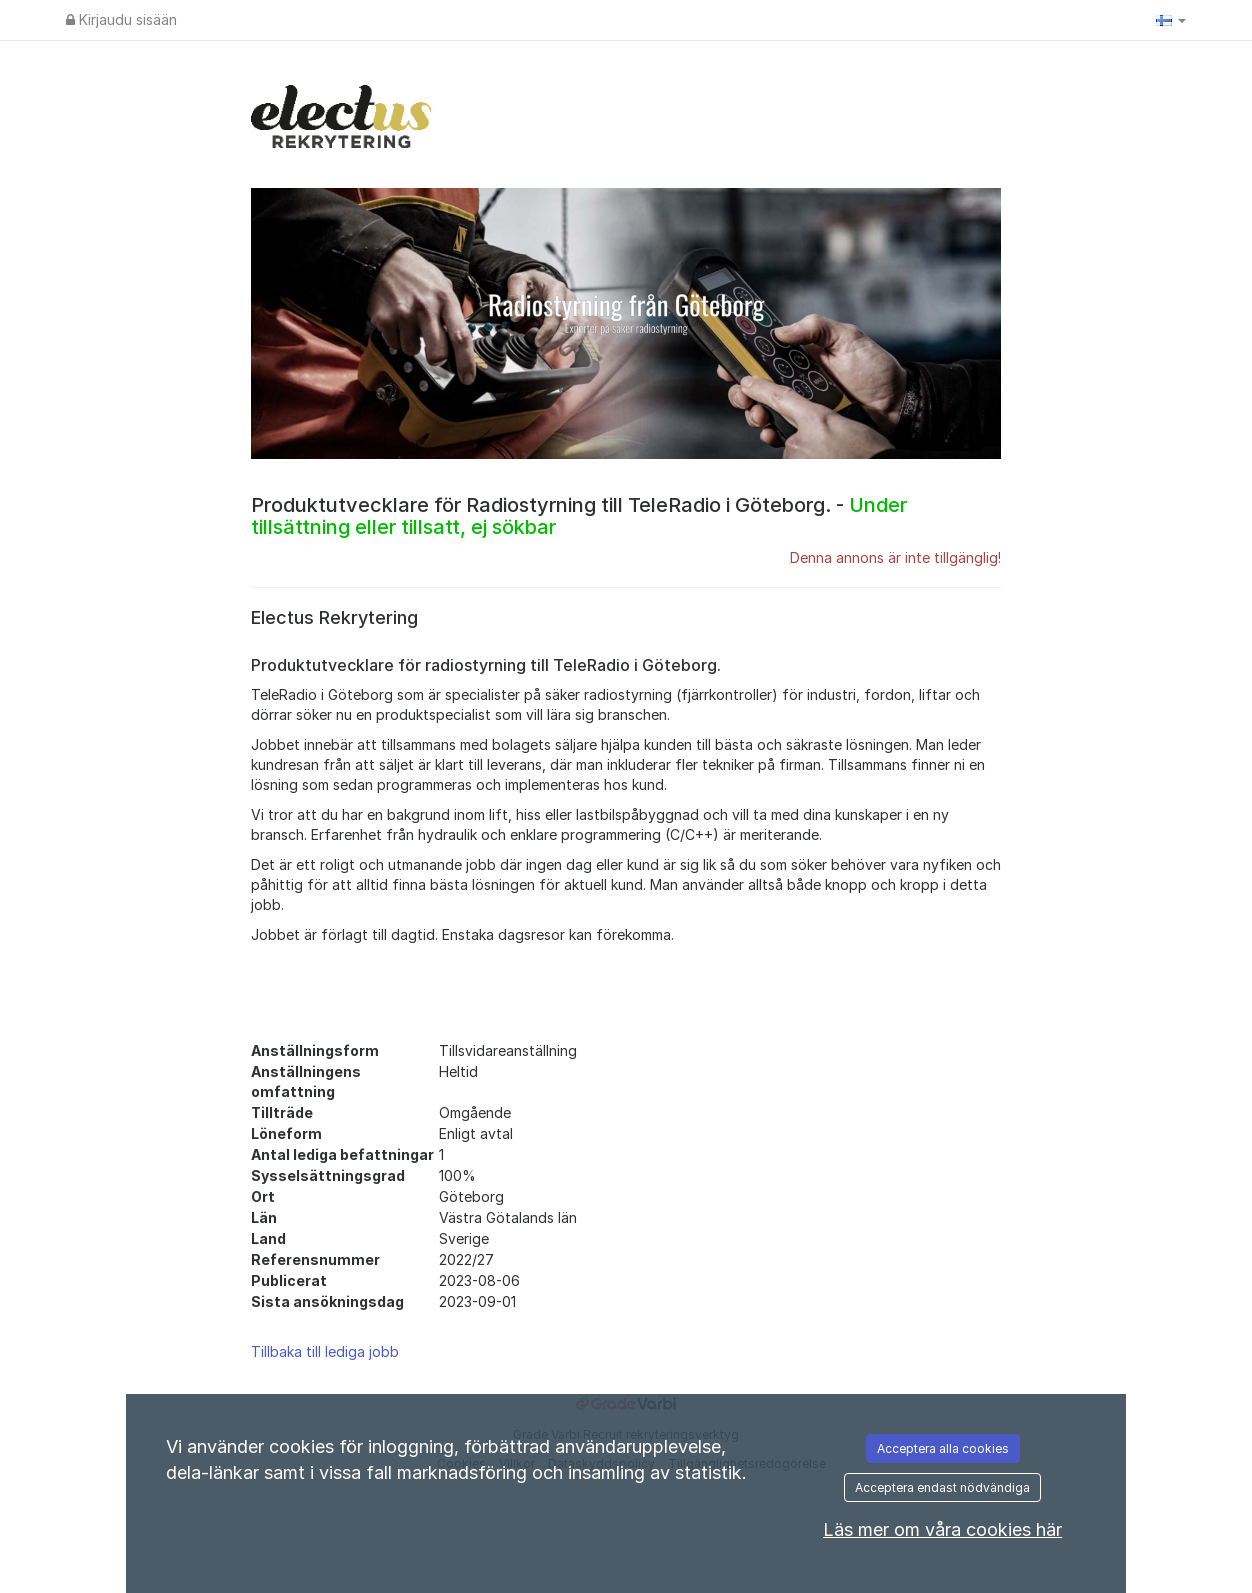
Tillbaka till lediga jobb (325, 1351)
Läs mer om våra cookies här (942, 1529)
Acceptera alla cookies (943, 1448)
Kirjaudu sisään (121, 19)
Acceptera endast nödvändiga (942, 1487)
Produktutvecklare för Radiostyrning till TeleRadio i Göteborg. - (579, 516)
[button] (1171, 20)
